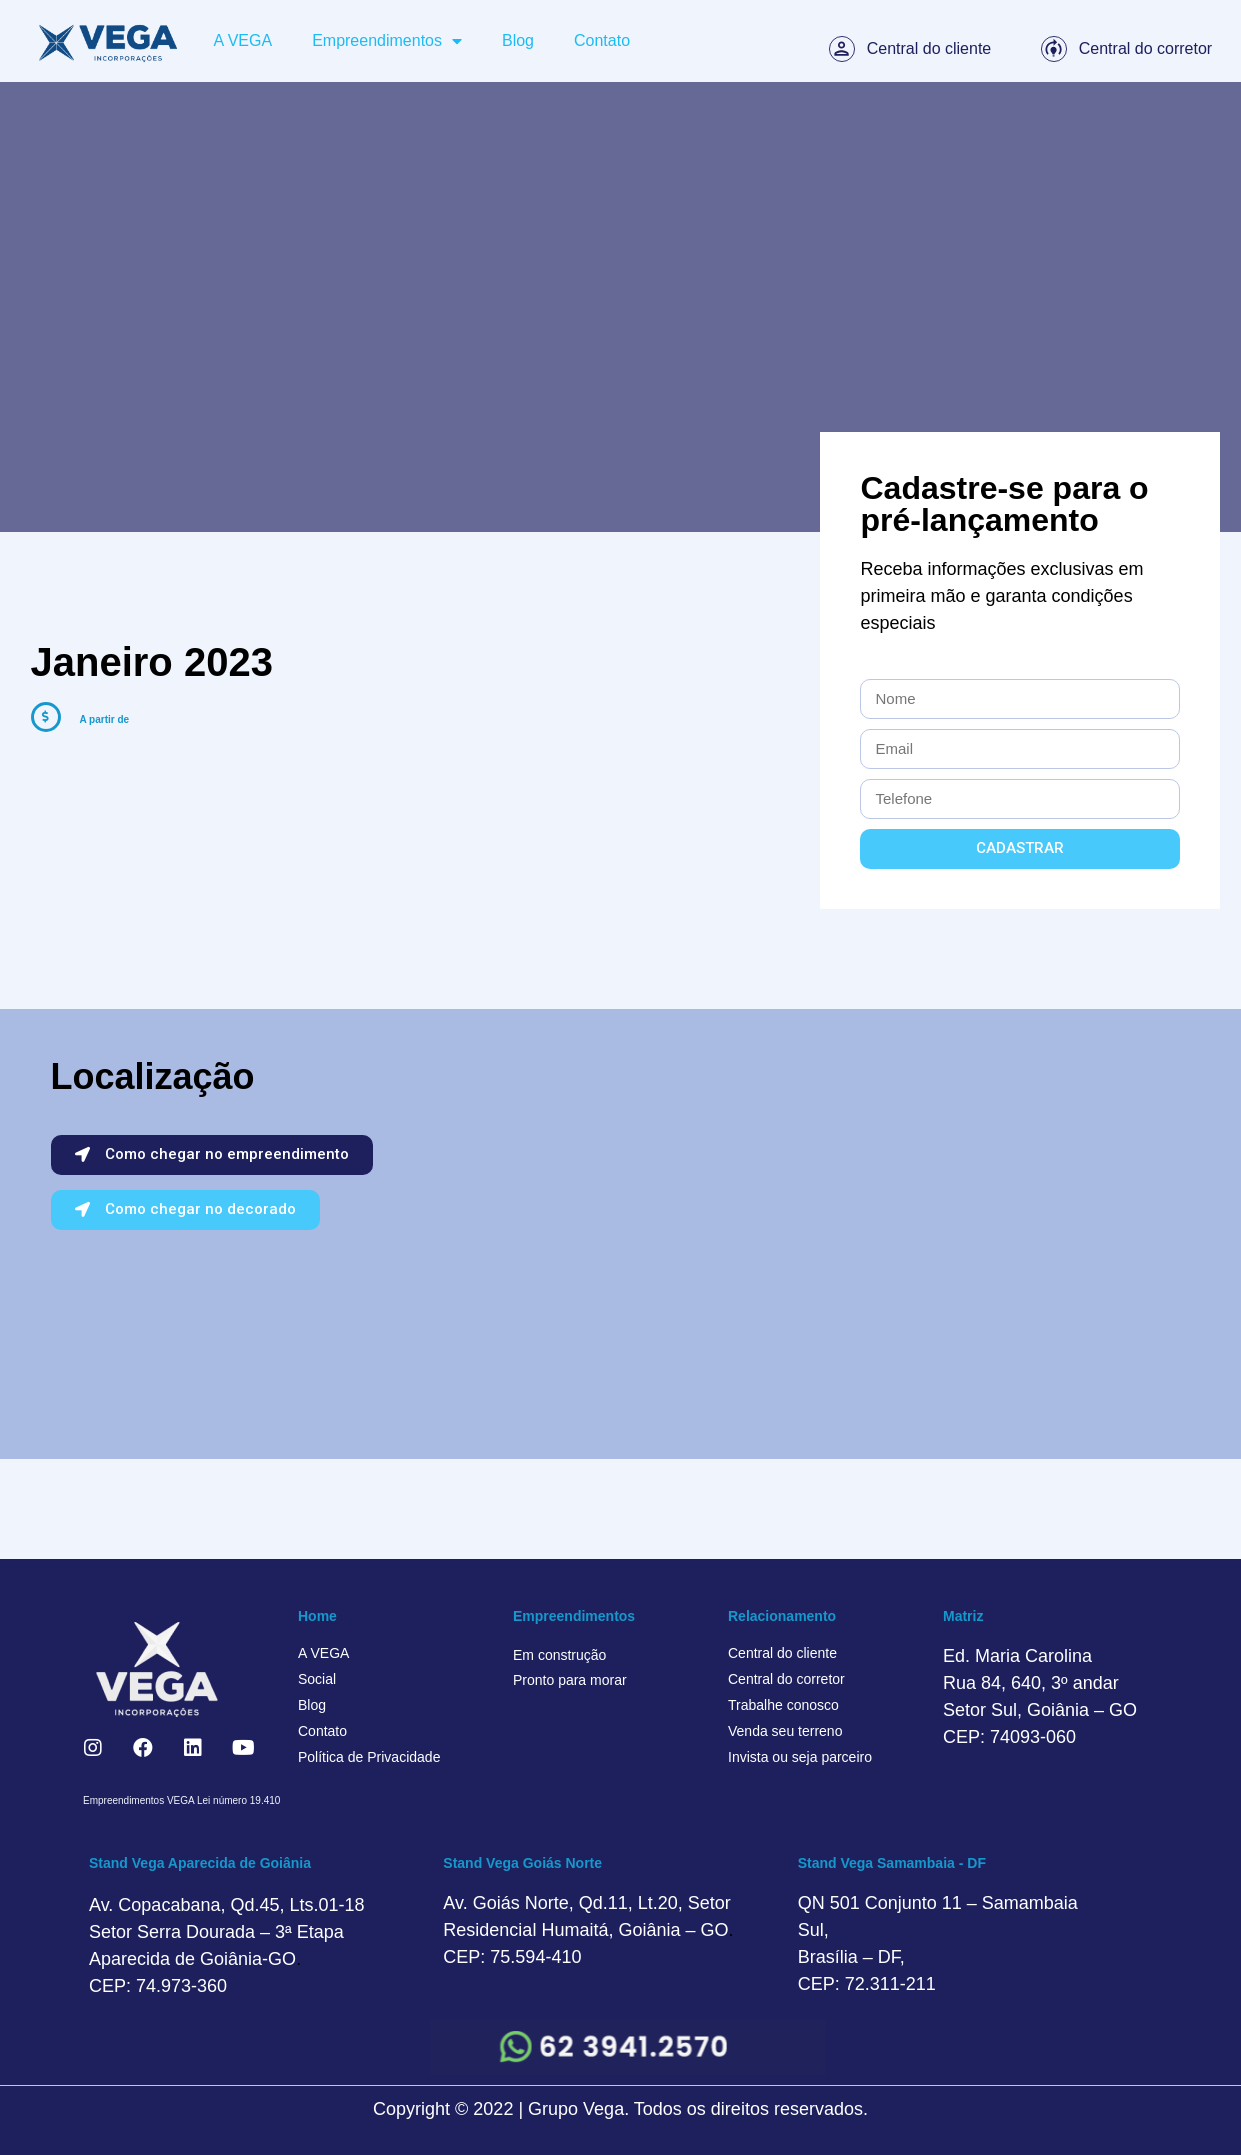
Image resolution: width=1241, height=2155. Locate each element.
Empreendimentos (387, 41)
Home (317, 1616)
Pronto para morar (570, 1680)
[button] (212, 1155)
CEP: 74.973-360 (158, 1986)
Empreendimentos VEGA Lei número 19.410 (181, 1800)
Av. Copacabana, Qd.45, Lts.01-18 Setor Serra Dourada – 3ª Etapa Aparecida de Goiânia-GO (227, 1932)
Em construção (559, 1655)
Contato (602, 40)
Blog (518, 40)
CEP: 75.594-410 (512, 1957)
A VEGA (242, 40)
